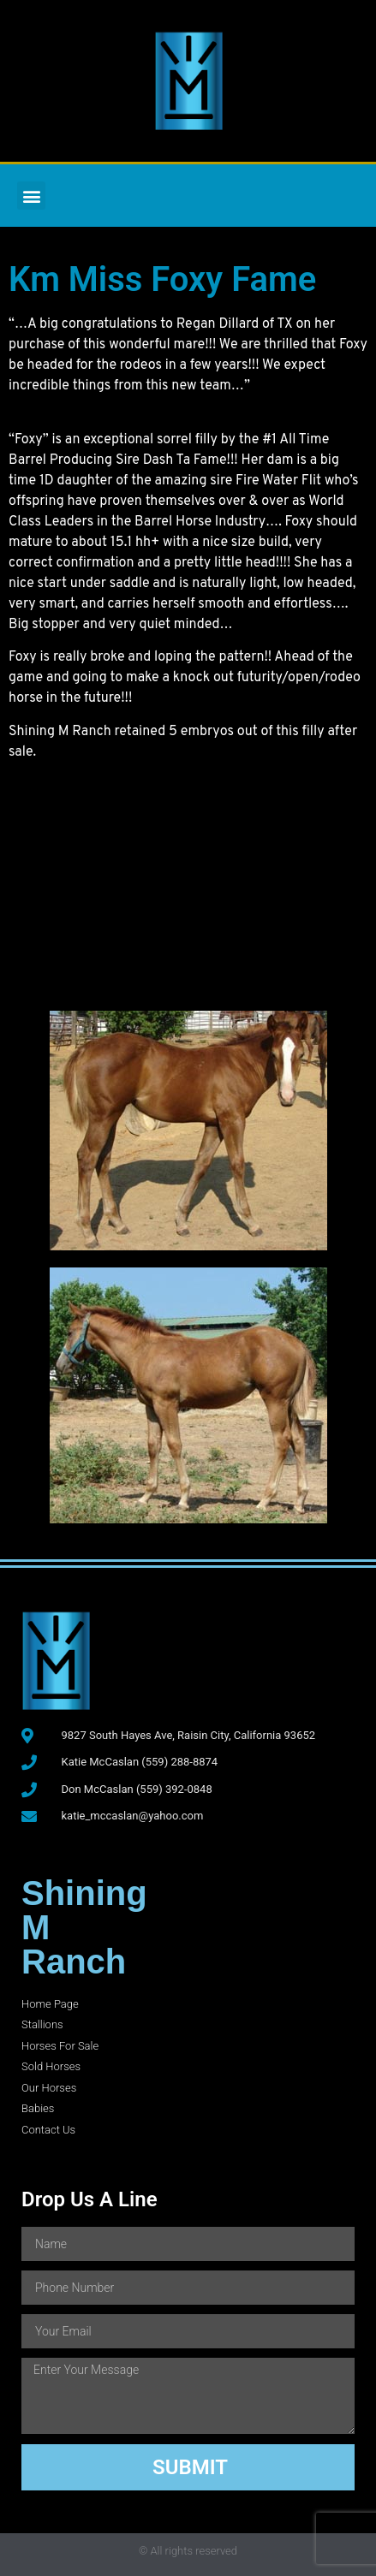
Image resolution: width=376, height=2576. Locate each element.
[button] (31, 195)
